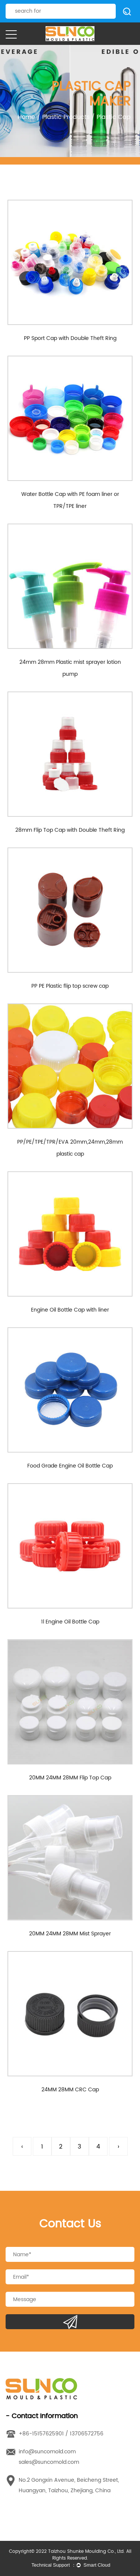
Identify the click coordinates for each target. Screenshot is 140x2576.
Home (26, 117)
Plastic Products (66, 117)
